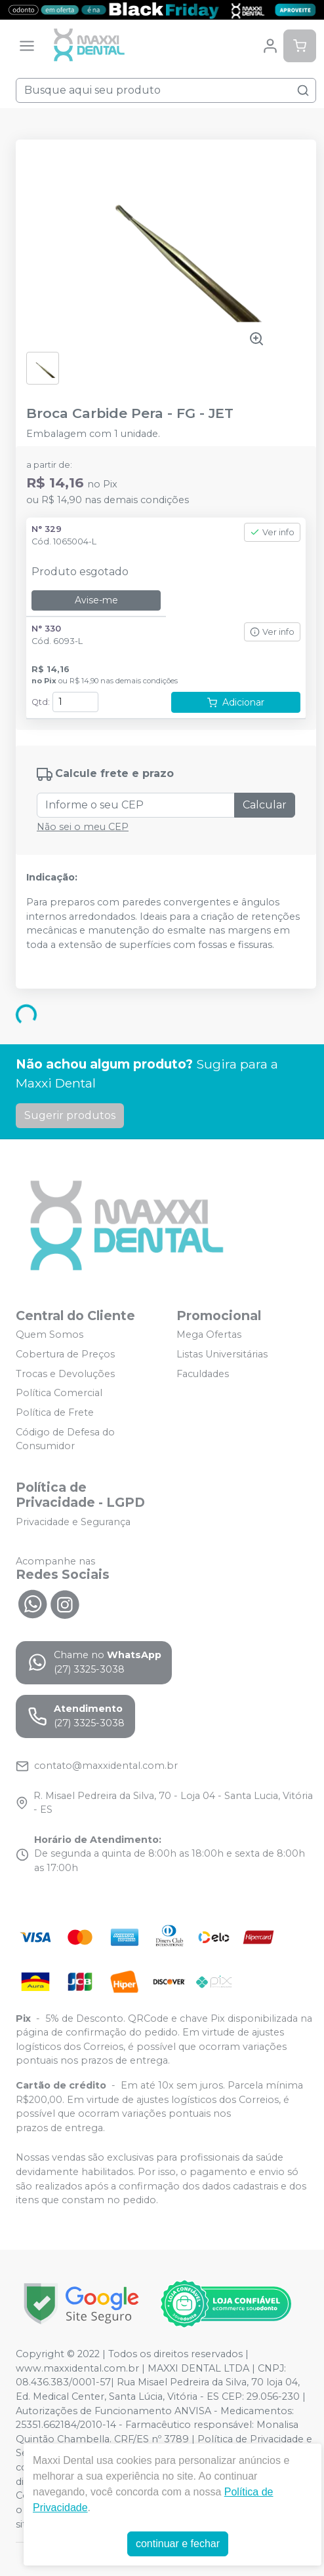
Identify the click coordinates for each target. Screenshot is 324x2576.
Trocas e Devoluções (65, 1374)
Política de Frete (55, 1412)
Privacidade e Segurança (73, 1522)
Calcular (265, 805)
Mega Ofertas (208, 1335)
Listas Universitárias (222, 1354)
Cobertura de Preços (65, 1354)
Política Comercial (59, 1393)
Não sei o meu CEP (83, 827)
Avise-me (96, 600)
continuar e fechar (178, 2543)
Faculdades (202, 1374)
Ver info (272, 532)
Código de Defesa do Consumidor (65, 1439)
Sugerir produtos (69, 1115)
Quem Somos (49, 1335)
